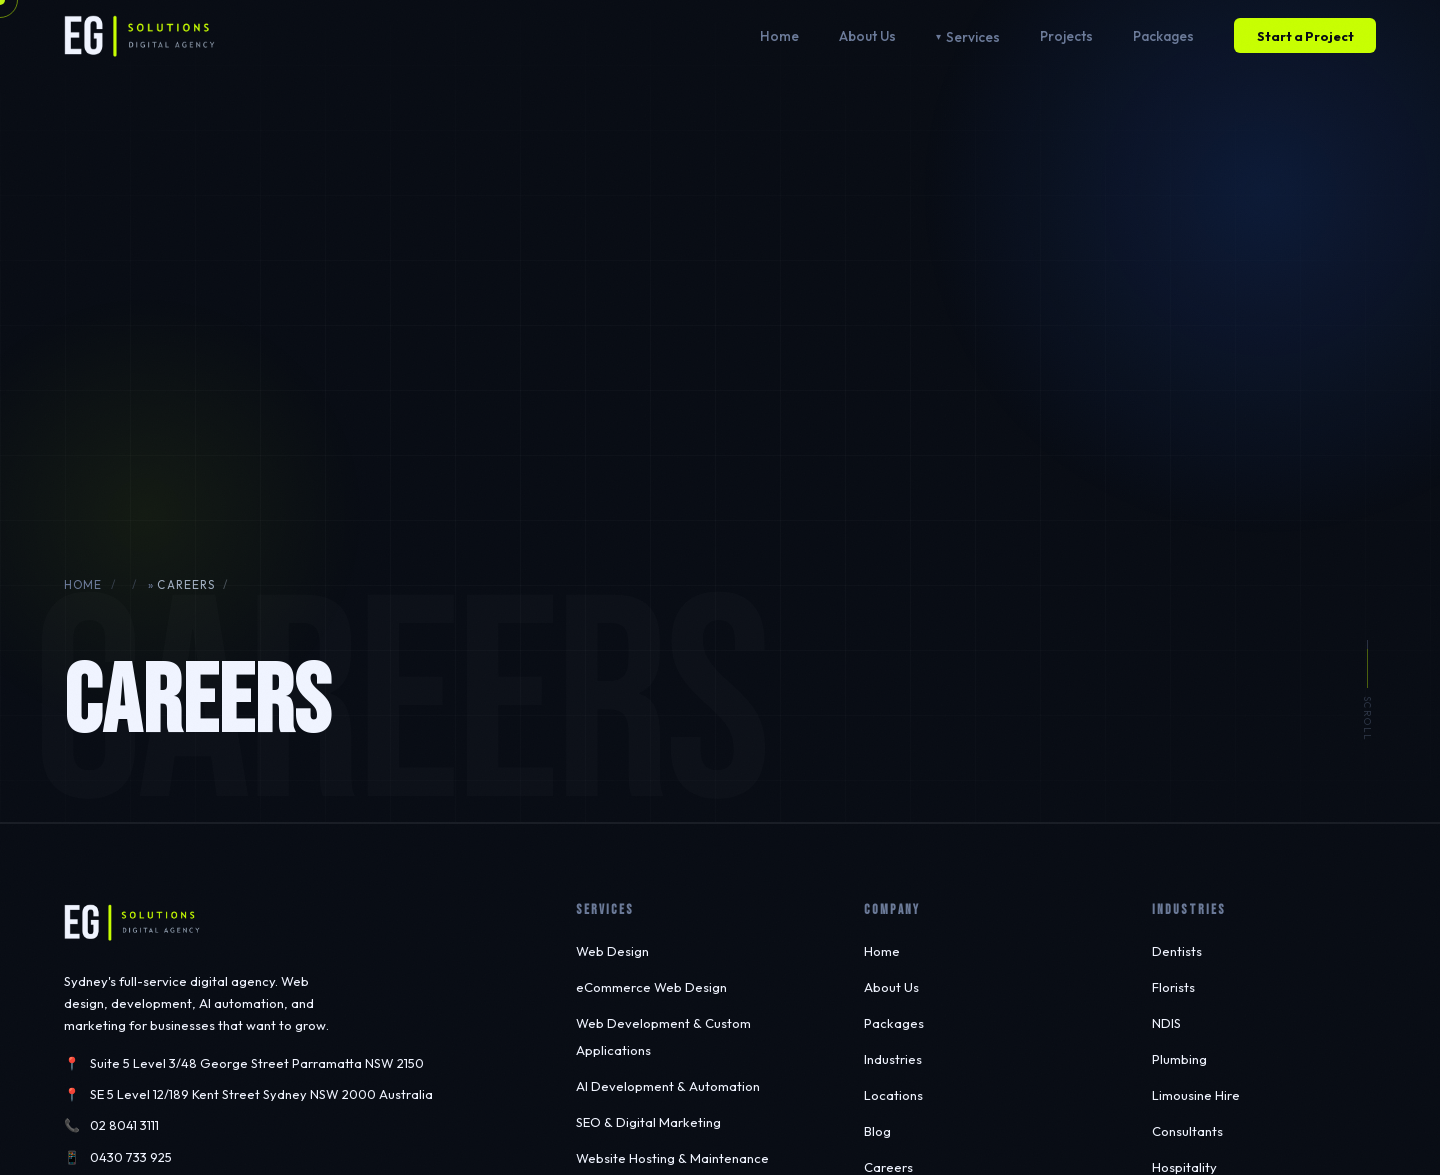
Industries (893, 1059)
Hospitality (1184, 1167)
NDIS (1166, 1023)
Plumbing (1179, 1059)
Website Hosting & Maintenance (672, 1158)
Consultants (1187, 1131)
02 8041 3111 (124, 1125)
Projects (1066, 36)
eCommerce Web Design (651, 987)
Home (779, 36)
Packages (1163, 36)
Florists (1173, 987)
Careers (888, 1167)
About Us (867, 36)
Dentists (1177, 951)
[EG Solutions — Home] (139, 36)
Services (973, 37)
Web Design (612, 951)
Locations (893, 1095)
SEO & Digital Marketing (648, 1122)
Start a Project (1305, 36)
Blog (877, 1131)
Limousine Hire (1196, 1095)
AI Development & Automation (668, 1086)
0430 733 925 (131, 1157)
